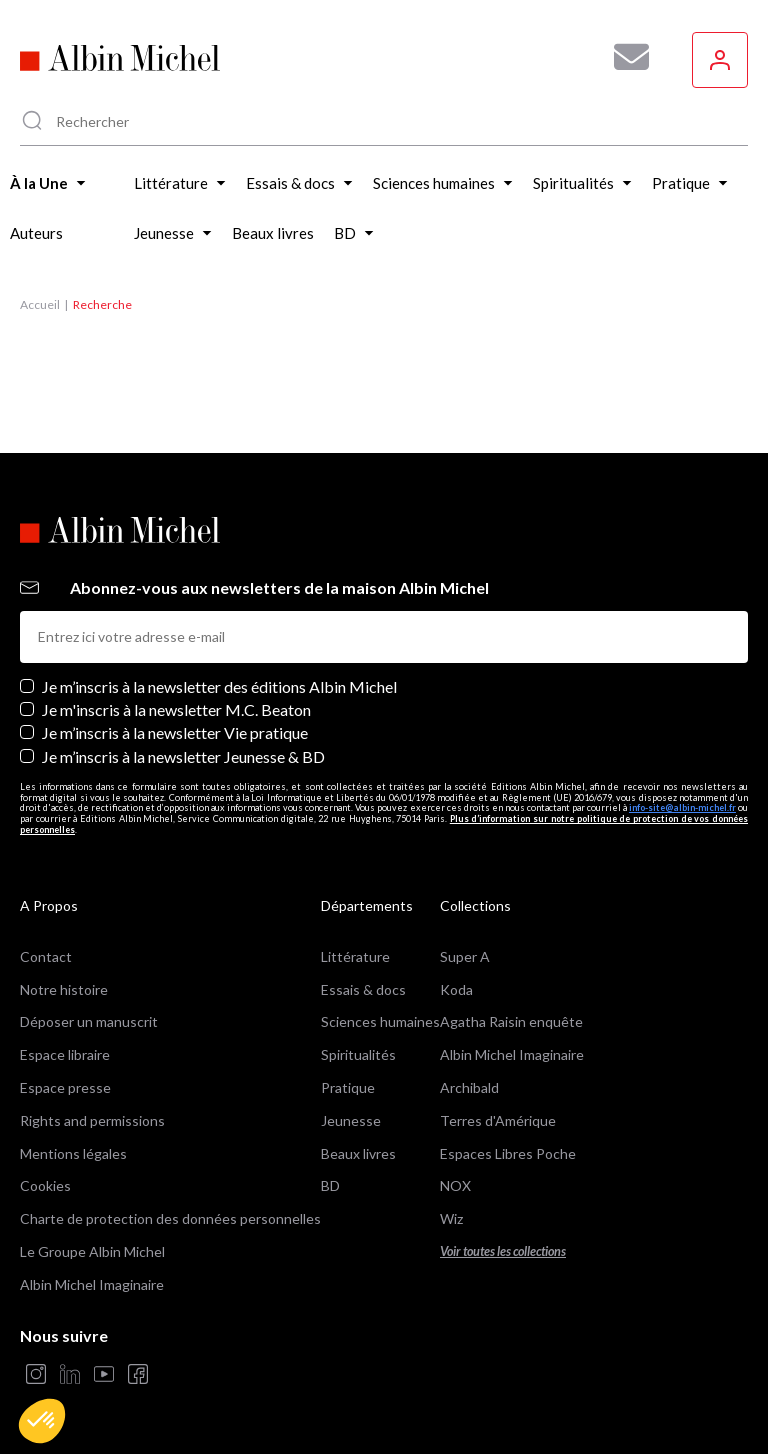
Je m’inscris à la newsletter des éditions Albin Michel (219, 686)
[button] (42, 1421)
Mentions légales (73, 1153)
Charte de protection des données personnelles (170, 1218)
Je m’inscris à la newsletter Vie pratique (175, 732)
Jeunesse (351, 1120)
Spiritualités (358, 1054)
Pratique (348, 1087)
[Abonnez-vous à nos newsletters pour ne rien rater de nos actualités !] (624, 57)
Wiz (451, 1218)
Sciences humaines (380, 1021)
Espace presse (65, 1087)
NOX (455, 1185)
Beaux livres (358, 1153)
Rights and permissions (92, 1120)
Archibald (469, 1087)
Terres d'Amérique (498, 1120)
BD (330, 1185)
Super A (465, 956)
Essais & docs (363, 989)
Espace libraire (65, 1054)
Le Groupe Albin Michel (92, 1251)
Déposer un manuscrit (89, 1021)
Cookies (45, 1185)
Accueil (40, 304)
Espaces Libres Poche (508, 1153)
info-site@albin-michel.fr (682, 807)
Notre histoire (64, 989)
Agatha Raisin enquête (511, 1021)
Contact (46, 956)
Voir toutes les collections (503, 1251)
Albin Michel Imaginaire (92, 1284)
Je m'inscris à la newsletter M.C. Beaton (176, 709)
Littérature (355, 956)
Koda (456, 989)
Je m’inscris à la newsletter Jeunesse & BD (183, 756)
